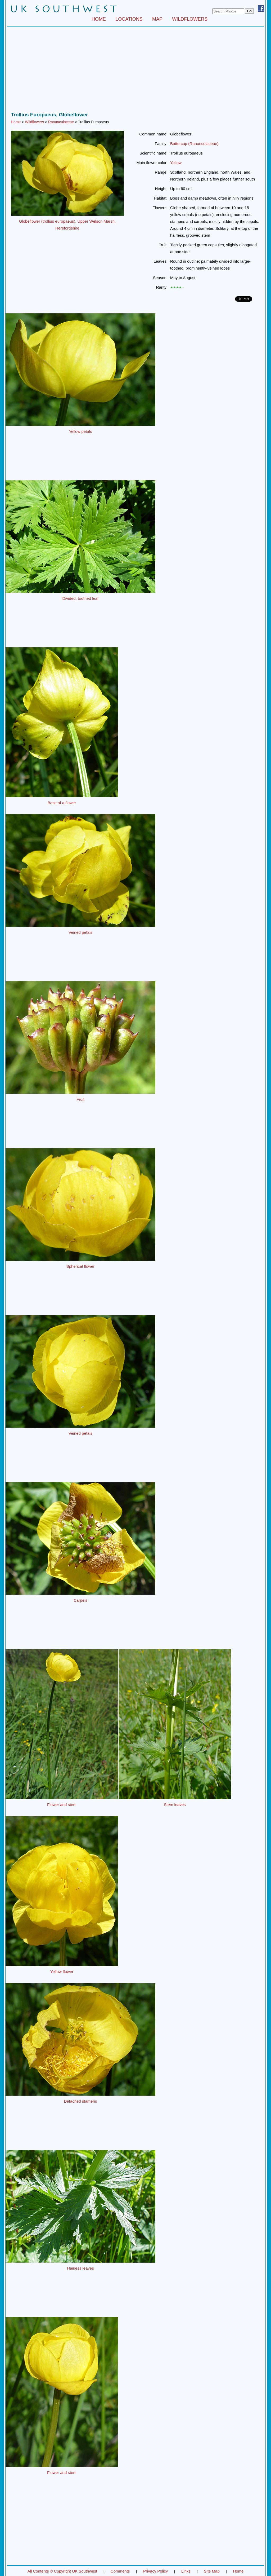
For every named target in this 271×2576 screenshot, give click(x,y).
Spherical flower (80, 1266)
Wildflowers (34, 122)
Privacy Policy (155, 2571)
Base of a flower (62, 802)
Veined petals (80, 932)
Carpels (80, 1600)
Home (16, 122)
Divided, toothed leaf (80, 598)
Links (186, 2571)
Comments (120, 2571)
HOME (99, 19)
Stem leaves (175, 1804)
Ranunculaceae (61, 122)
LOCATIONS (129, 19)
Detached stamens (80, 2101)
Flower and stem (61, 1804)
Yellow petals (80, 431)
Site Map (212, 2571)
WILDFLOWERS (189, 19)
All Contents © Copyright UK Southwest (62, 2571)
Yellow (176, 162)
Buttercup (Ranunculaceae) (194, 143)
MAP (157, 19)
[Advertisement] (135, 70)
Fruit (80, 1099)
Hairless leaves (80, 2268)
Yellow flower (61, 1971)
